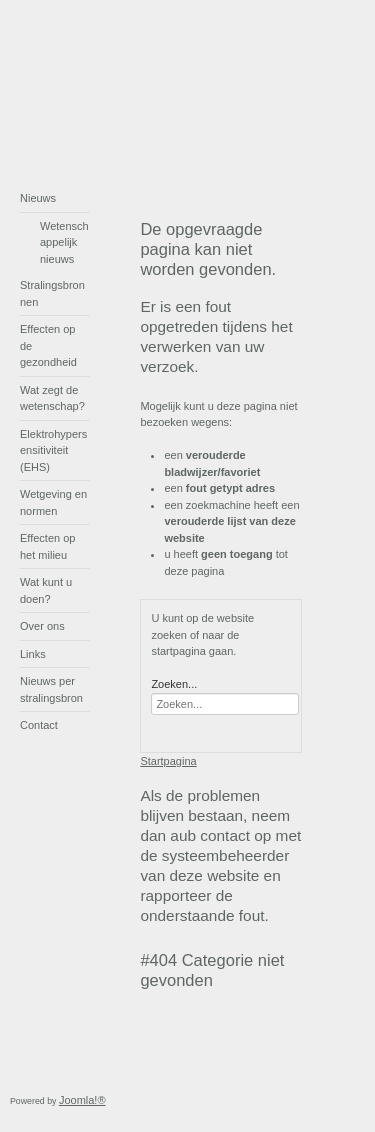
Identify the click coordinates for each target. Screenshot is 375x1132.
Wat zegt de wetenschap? (52, 398)
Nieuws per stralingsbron (51, 689)
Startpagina (168, 761)
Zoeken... (174, 684)
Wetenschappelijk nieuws (64, 242)
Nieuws (38, 198)
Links (33, 654)
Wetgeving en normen (53, 502)
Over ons (42, 626)
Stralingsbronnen (52, 293)
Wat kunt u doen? (46, 590)
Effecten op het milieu (47, 546)
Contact (39, 725)
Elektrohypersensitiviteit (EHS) (53, 450)
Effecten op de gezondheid (48, 345)
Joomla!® (82, 1100)
